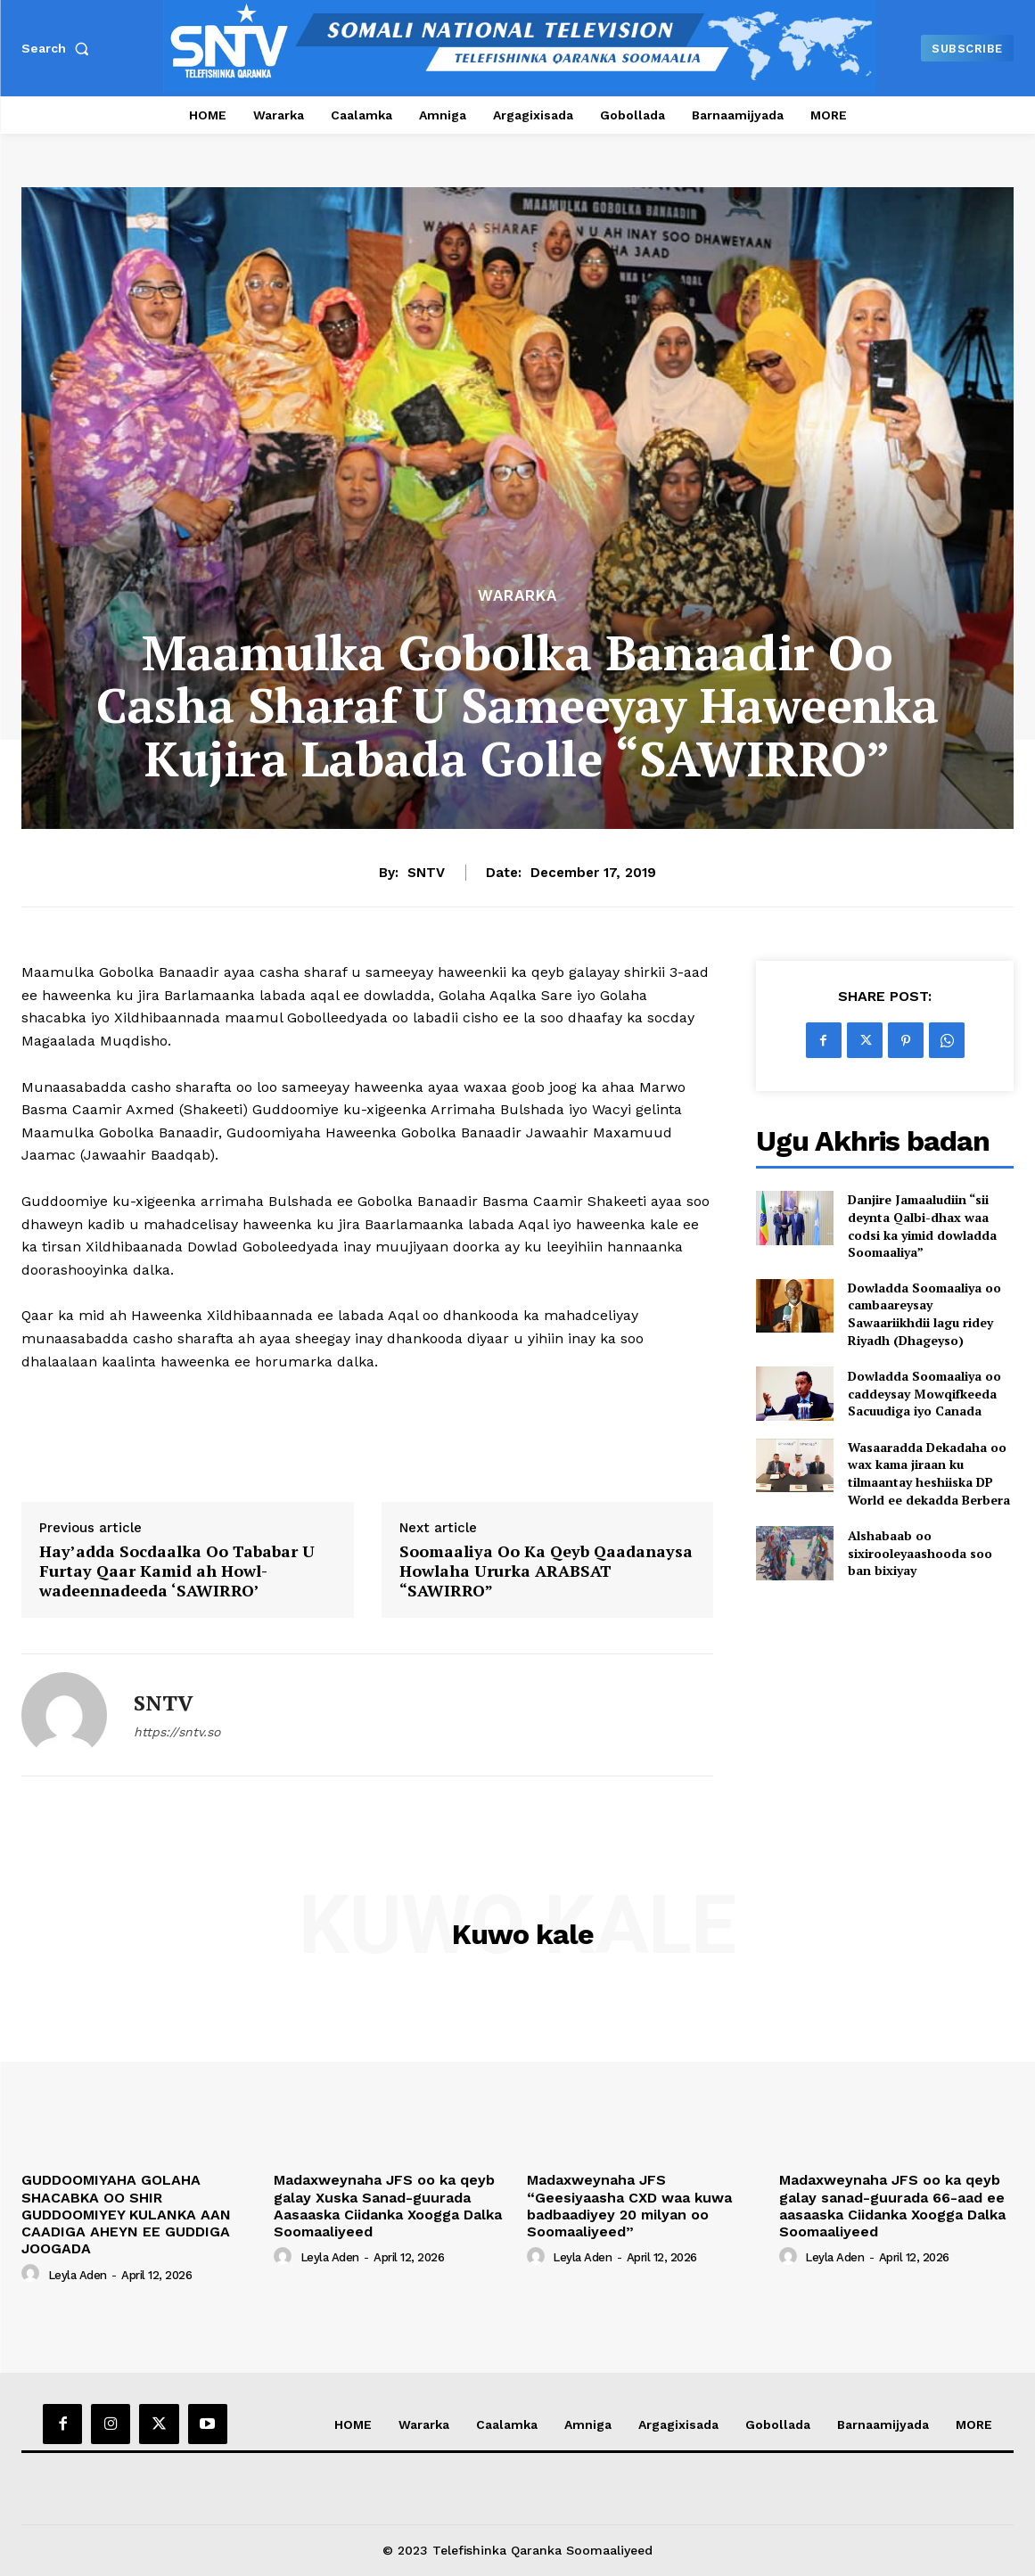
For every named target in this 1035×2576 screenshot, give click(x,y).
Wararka (517, 595)
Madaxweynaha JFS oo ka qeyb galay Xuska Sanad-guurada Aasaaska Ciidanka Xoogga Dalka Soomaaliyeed (388, 2205)
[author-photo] (33, 2274)
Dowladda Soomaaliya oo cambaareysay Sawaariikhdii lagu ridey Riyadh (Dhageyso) (924, 1314)
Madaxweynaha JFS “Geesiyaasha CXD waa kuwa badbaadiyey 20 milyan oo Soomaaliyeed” (629, 2205)
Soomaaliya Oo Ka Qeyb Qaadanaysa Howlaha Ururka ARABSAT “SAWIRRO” (546, 1571)
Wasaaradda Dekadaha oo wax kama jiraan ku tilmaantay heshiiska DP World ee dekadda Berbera (929, 1473)
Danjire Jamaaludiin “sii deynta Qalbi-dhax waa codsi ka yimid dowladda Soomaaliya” (922, 1225)
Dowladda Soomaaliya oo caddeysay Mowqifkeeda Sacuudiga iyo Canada (924, 1393)
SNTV (426, 873)
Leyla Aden (77, 2275)
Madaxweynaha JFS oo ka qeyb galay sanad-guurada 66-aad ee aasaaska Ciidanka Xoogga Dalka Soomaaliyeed (892, 2205)
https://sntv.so (177, 1732)
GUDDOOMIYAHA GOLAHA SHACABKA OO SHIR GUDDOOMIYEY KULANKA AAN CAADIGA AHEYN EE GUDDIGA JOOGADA (126, 2214)
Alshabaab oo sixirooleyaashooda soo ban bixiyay (920, 1553)
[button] (58, 48)
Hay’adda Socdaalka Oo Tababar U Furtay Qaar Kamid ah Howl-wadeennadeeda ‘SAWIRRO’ (177, 1571)
